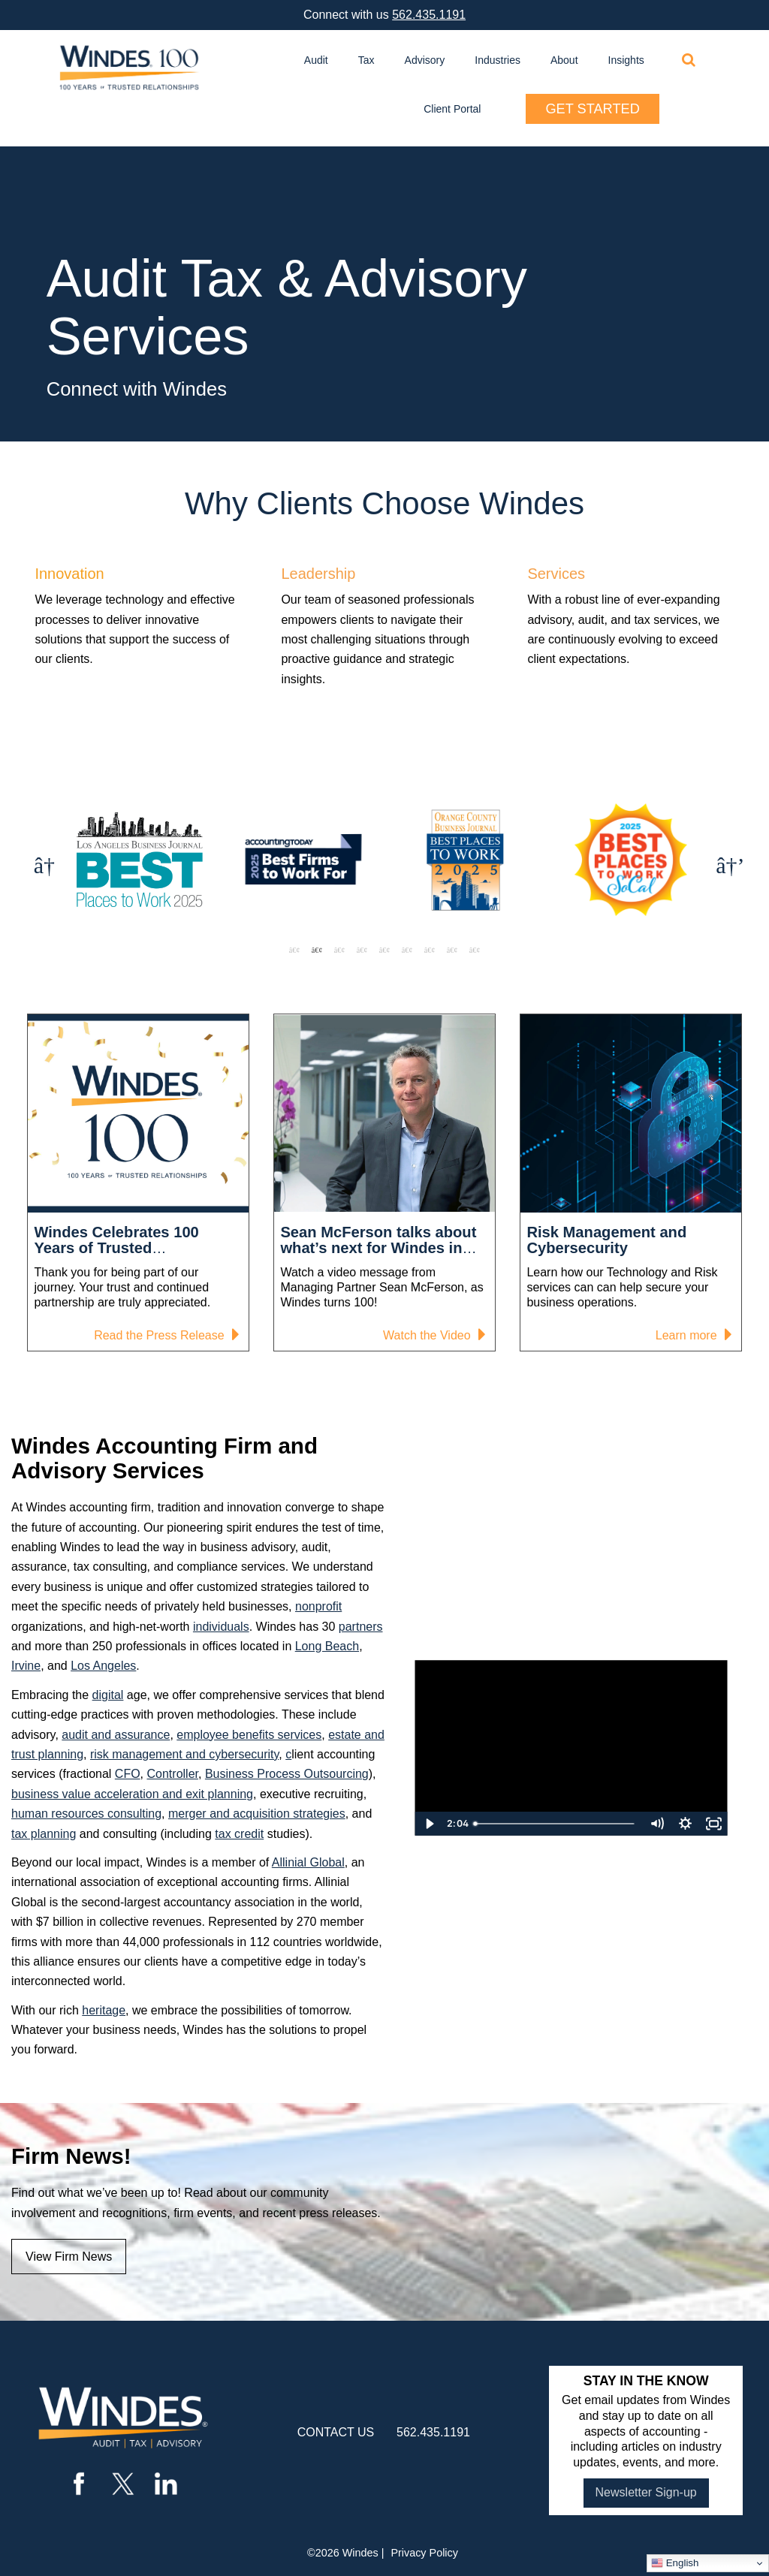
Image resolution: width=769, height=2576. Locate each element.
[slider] (555, 1824)
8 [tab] (452, 949)
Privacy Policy (424, 2553)
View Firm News (69, 2256)
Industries (497, 60)
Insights (626, 60)
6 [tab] (407, 949)
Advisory (425, 60)
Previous (43, 862)
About (564, 60)
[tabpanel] (230, 861)
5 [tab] (384, 949)
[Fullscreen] (713, 1824)
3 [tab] (339, 949)
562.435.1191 (429, 14)
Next (725, 862)
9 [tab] (474, 949)
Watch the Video (431, 1337)
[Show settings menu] (685, 1824)
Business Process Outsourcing (287, 1773)
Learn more (691, 1337)
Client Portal (452, 109)
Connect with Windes (137, 388)
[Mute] (656, 1824)
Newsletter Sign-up (646, 2492)
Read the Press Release (163, 1337)
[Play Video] (429, 1824)
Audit (316, 60)
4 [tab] (361, 949)
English (674, 2563)
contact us (336, 2432)
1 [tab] (294, 949)
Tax (366, 60)
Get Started (592, 108)
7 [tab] (429, 949)
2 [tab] (316, 949)
